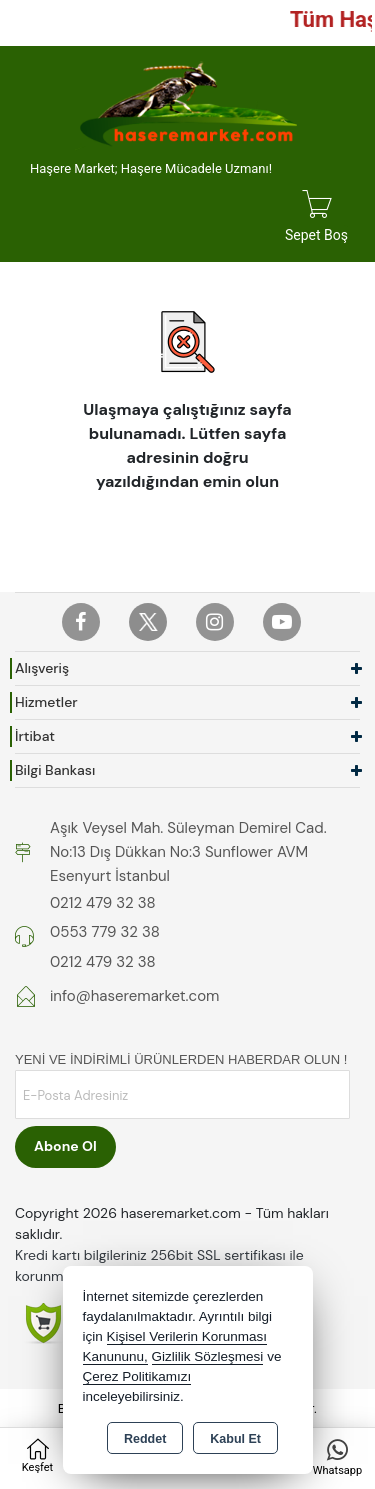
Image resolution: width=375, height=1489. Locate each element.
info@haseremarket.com (134, 996)
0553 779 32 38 (105, 932)
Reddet (145, 1439)
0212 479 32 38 (103, 903)
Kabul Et (235, 1439)
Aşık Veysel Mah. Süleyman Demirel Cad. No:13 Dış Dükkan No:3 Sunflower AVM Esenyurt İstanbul (188, 852)
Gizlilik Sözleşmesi (208, 1356)
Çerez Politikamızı (137, 1376)
